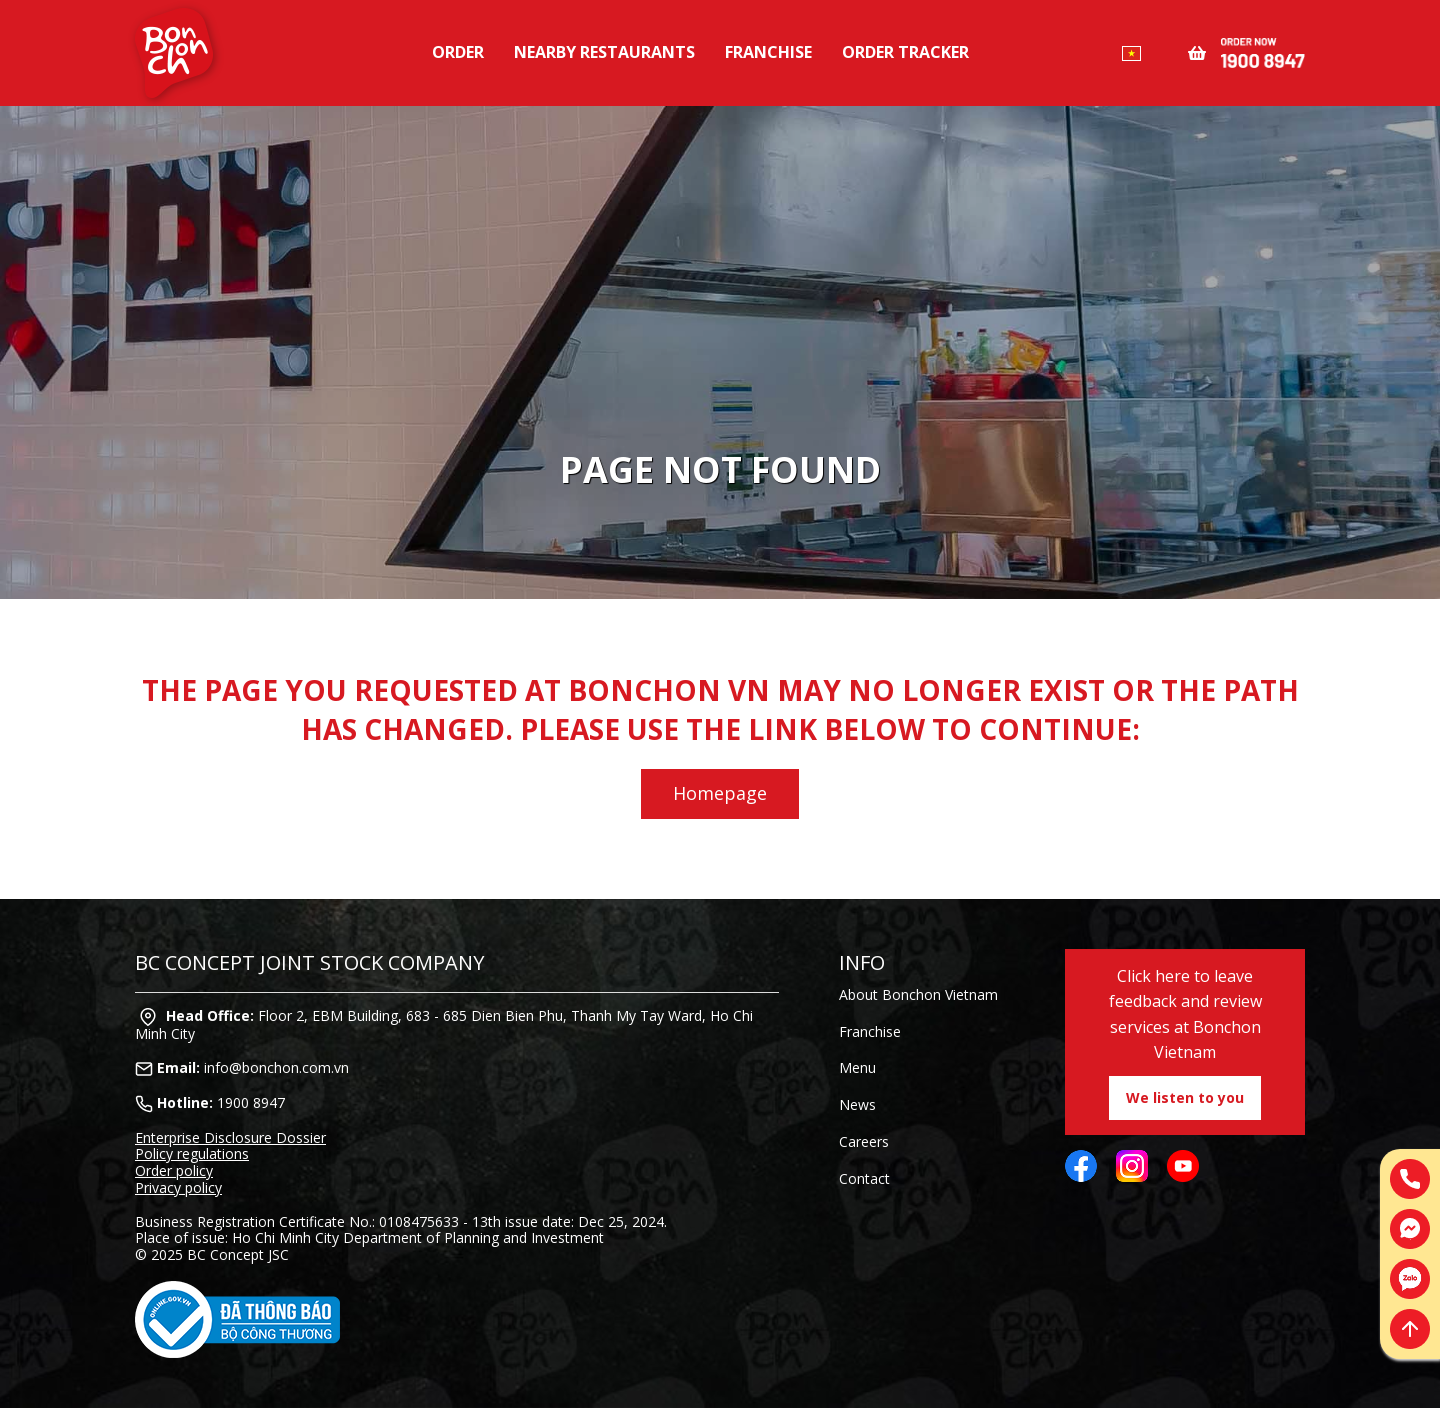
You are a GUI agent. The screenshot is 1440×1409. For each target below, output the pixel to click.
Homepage (720, 793)
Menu (857, 1067)
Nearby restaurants (604, 52)
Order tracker (905, 52)
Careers (864, 1141)
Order (458, 52)
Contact (864, 1178)
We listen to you (1185, 1097)
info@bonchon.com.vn (276, 1067)
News (857, 1104)
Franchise (768, 52)
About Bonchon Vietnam (918, 994)
